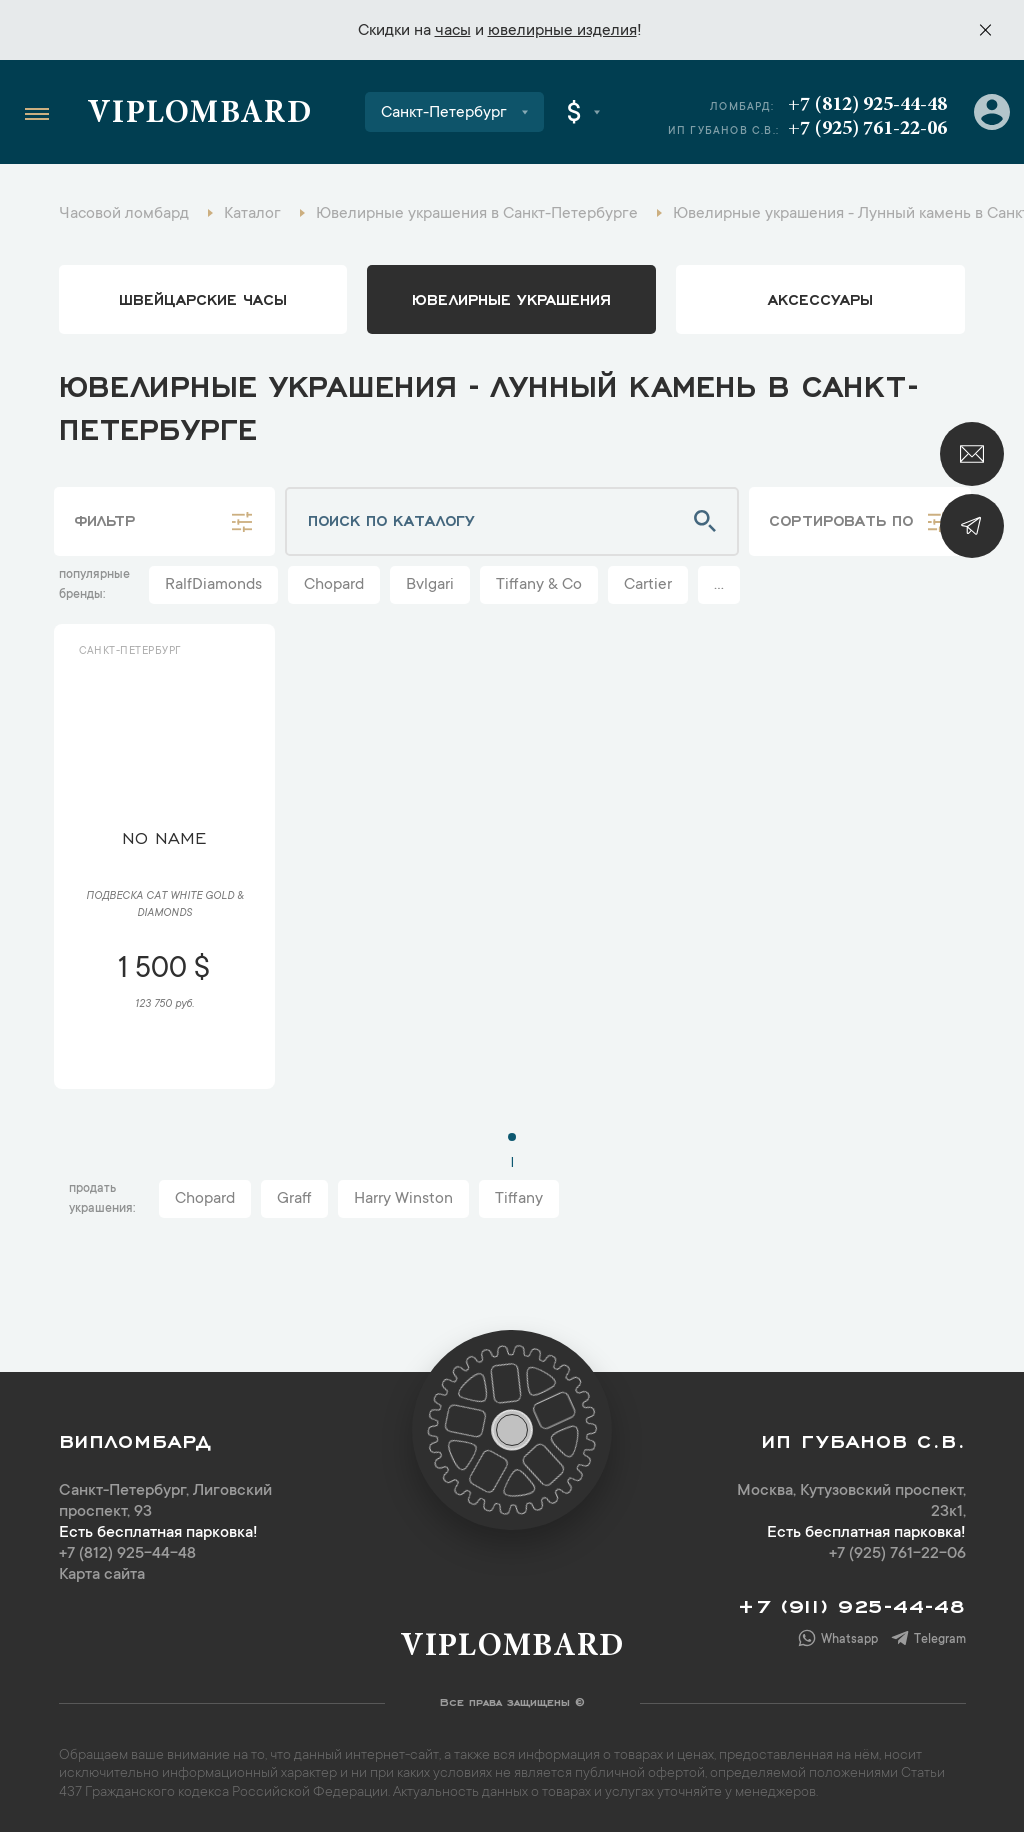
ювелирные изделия (562, 31)
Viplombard (199, 115)
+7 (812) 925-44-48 (867, 105)
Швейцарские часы (203, 298)
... (719, 585)
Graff (294, 1199)
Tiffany (519, 1199)
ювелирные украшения (511, 298)
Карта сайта (102, 1575)
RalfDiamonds (213, 585)
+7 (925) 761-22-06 (867, 129)
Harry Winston (403, 1199)
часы (453, 31)
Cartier (648, 585)
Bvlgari (430, 585)
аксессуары (820, 298)
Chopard (334, 585)
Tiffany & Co (539, 585)
